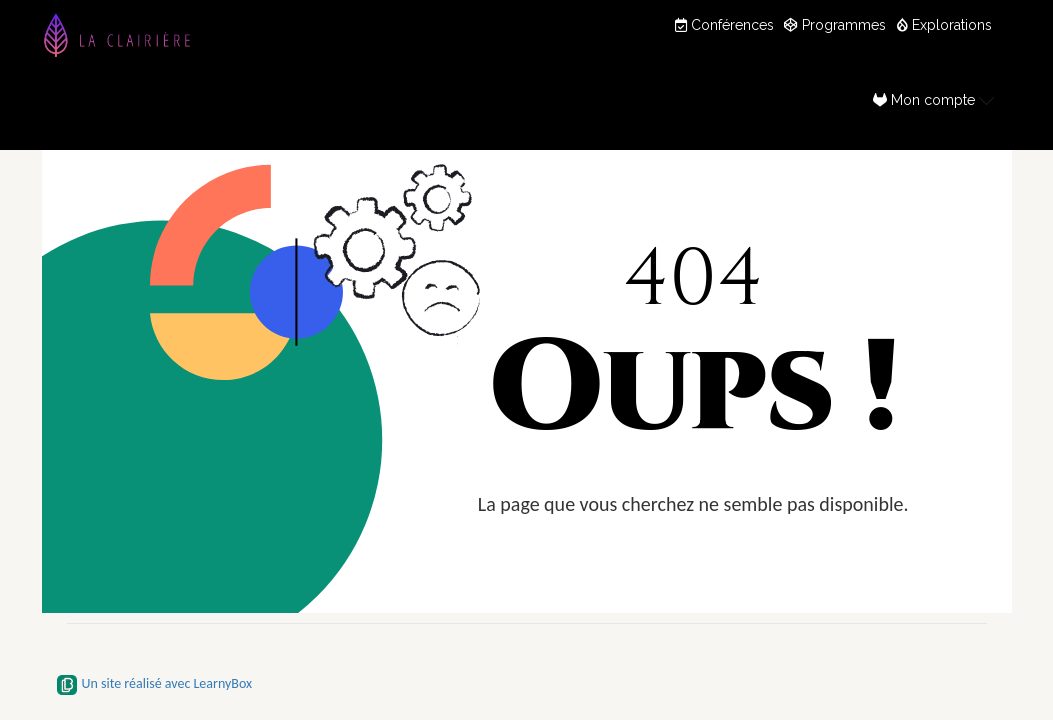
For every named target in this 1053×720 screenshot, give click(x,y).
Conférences (724, 25)
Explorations (944, 25)
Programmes (835, 25)
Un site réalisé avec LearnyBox (155, 683)
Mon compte (933, 99)
